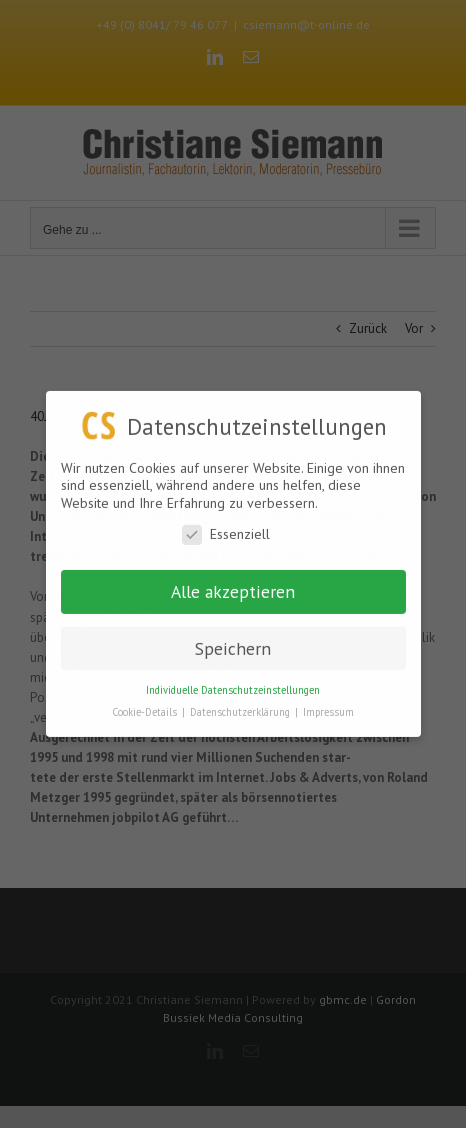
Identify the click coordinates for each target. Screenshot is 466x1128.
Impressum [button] (328, 712)
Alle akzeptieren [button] (233, 590)
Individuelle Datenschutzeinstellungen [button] (233, 689)
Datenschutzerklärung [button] (241, 712)
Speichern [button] (233, 647)
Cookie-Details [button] (146, 712)
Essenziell (226, 534)
